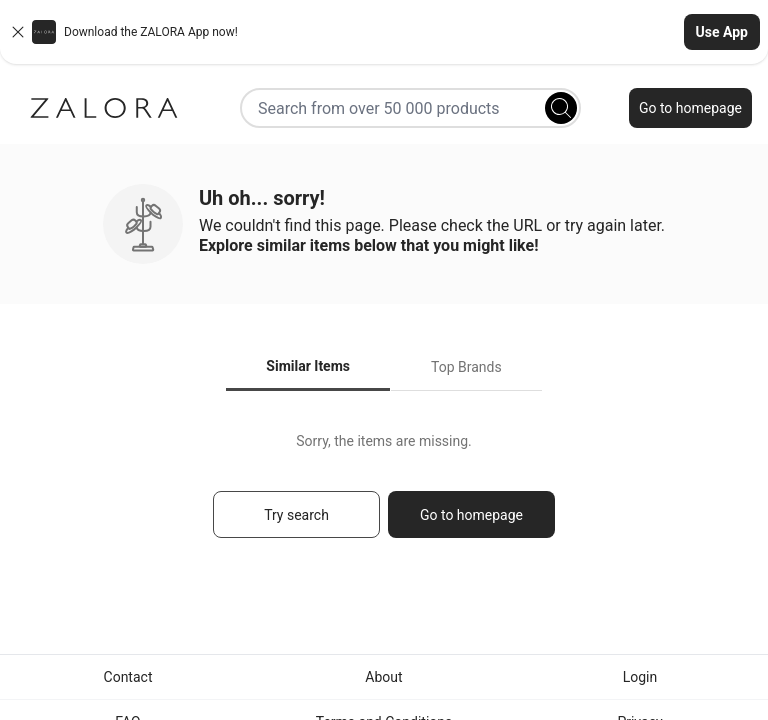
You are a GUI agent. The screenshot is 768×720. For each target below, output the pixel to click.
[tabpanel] (384, 494)
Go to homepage (690, 108)
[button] (384, 32)
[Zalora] (104, 108)
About (383, 677)
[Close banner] (18, 32)
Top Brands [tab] (466, 367)
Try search (296, 515)
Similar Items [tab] (308, 366)
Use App (722, 32)
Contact (128, 677)
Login (640, 677)
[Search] (561, 108)
